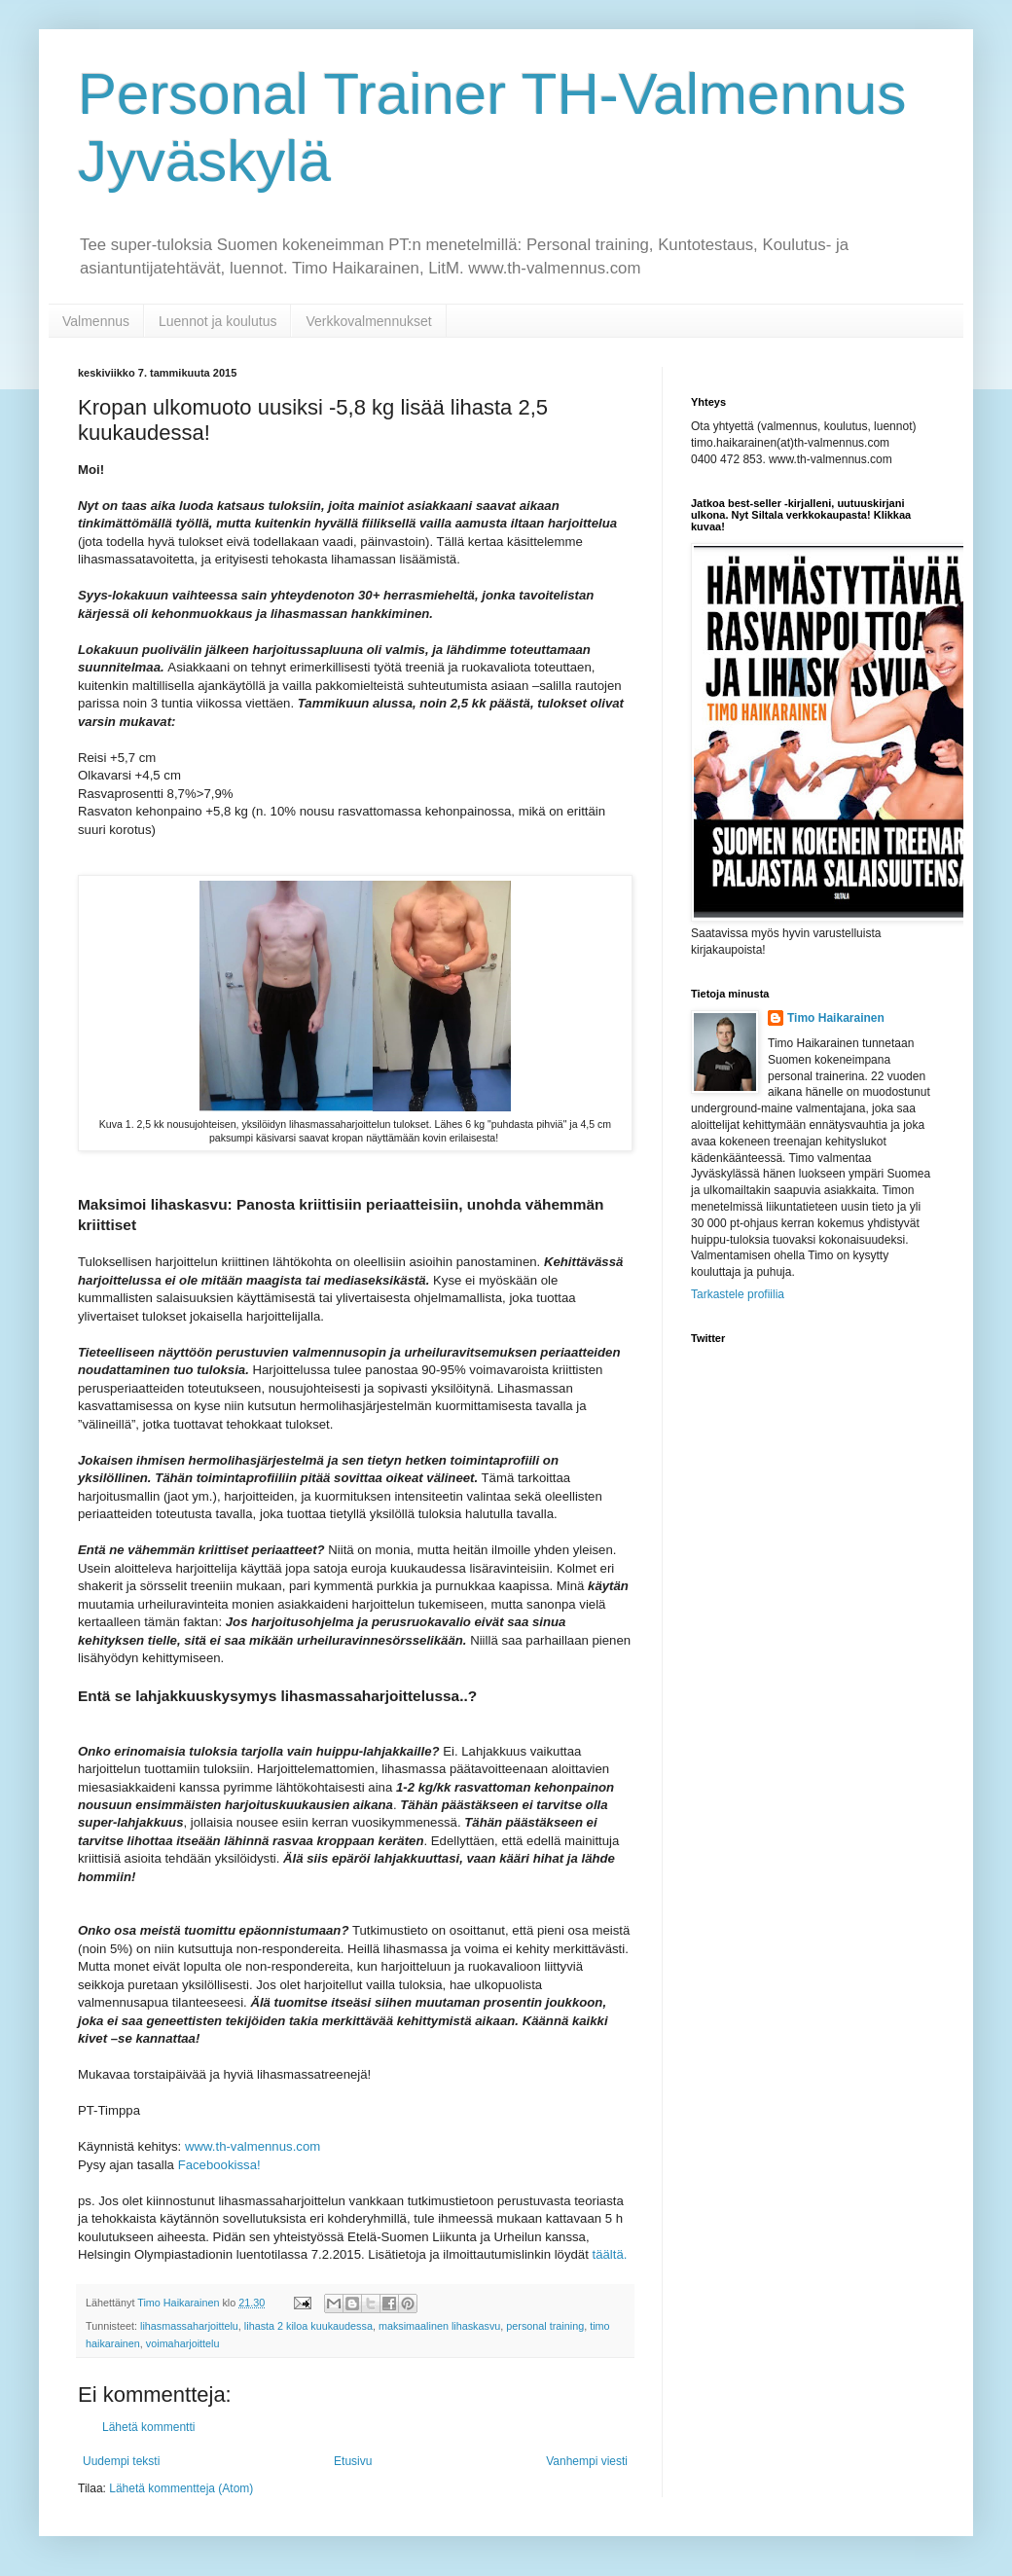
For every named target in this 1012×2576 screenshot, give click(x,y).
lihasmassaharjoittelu (189, 2326)
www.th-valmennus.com (250, 2146)
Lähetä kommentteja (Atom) (181, 2488)
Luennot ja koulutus (217, 321)
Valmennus (95, 321)
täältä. (608, 2254)
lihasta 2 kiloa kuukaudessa (308, 2326)
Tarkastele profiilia (737, 1294)
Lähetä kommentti (148, 2427)
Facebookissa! (219, 2165)
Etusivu (353, 2461)
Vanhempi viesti (587, 2461)
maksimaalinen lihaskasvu (439, 2326)
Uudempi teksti (121, 2461)
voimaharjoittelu (183, 2343)
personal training (545, 2326)
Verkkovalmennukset (368, 321)
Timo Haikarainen (836, 1018)
